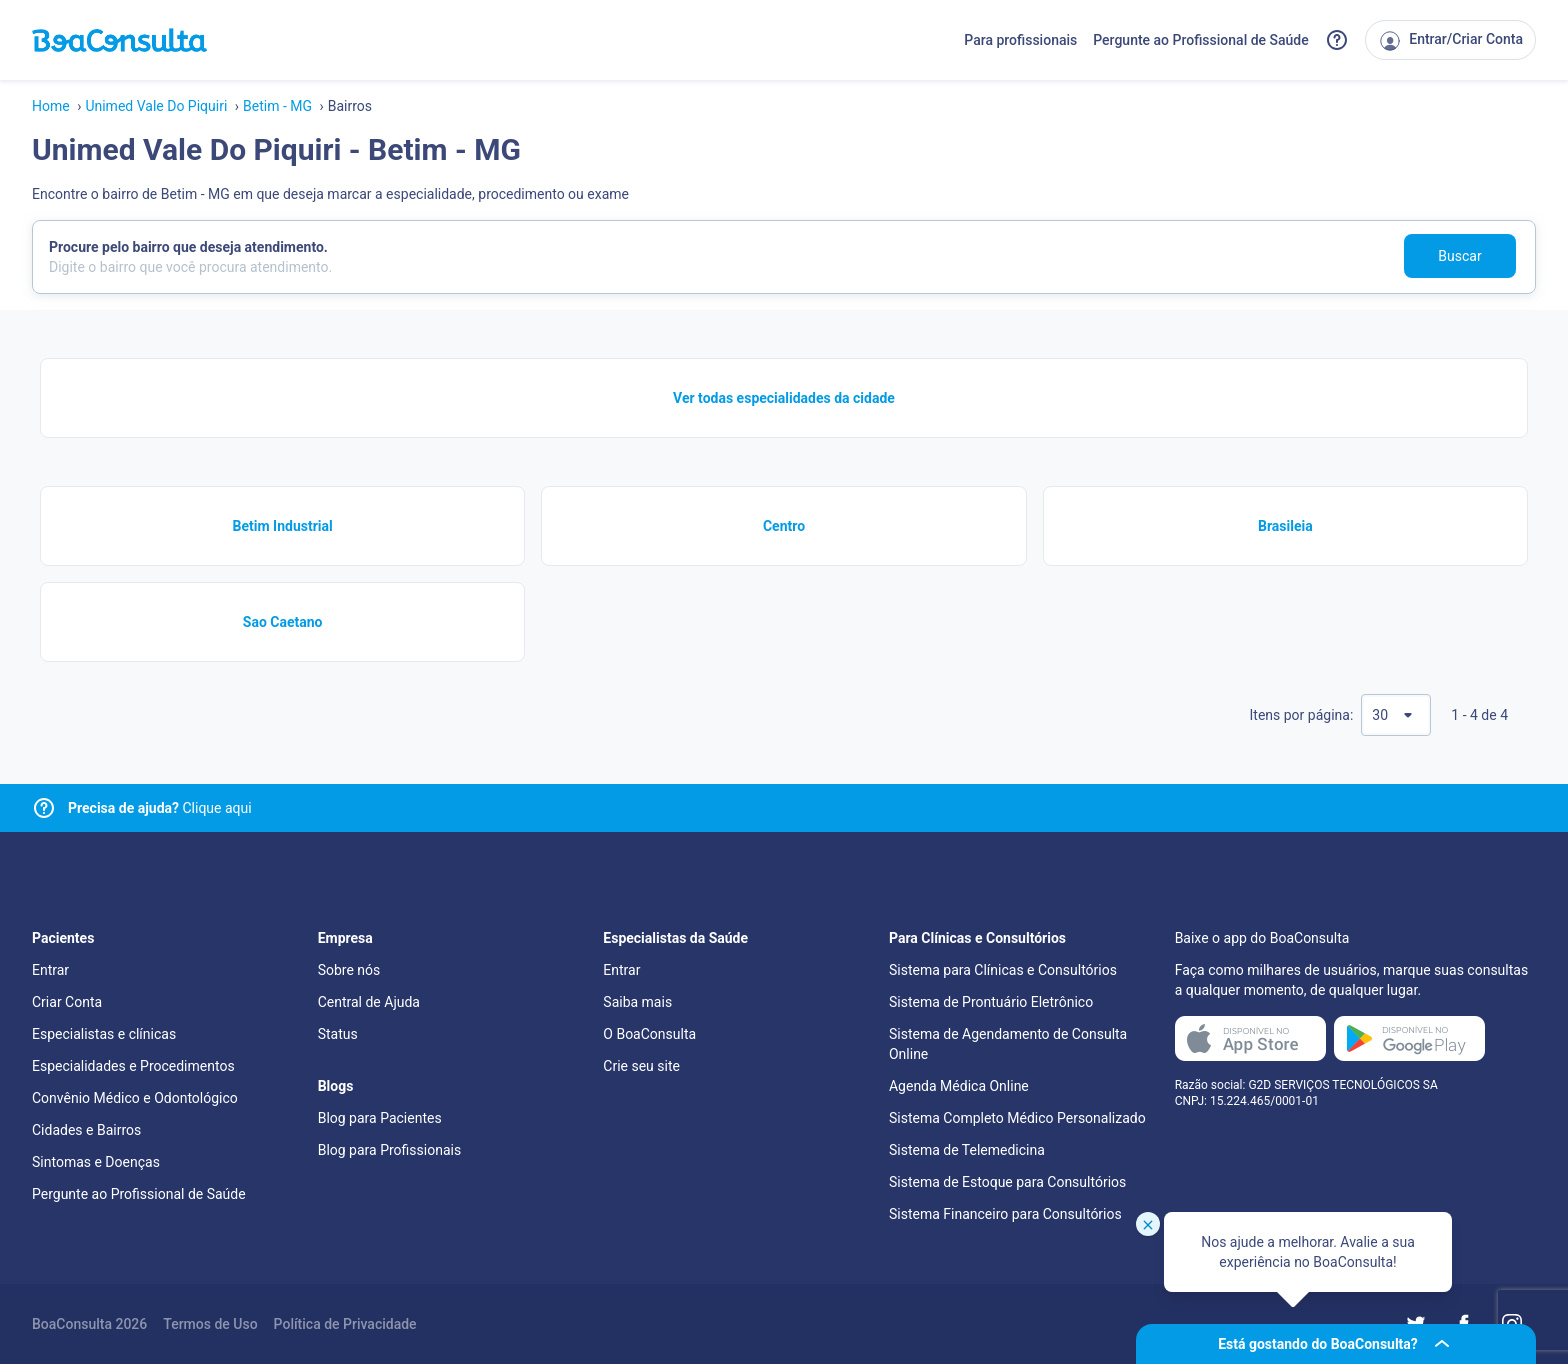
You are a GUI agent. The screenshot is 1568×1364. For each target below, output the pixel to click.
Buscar (1459, 256)
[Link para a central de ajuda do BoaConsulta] (1337, 40)
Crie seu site (641, 1066)
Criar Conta (67, 1002)
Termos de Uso (210, 1324)
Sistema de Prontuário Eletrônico (991, 1002)
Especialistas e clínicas (104, 1034)
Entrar (50, 970)
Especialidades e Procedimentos (133, 1066)
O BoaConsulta (649, 1034)
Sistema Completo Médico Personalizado (1017, 1118)
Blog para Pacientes (380, 1118)
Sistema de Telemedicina (967, 1150)
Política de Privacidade (345, 1324)
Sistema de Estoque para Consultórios (1007, 1182)
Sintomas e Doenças (96, 1162)
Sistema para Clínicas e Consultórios (1003, 970)
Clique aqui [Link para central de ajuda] (160, 808)
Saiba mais (637, 1002)
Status (338, 1034)
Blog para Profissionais (389, 1150)
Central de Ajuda (369, 1002)
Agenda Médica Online (959, 1086)
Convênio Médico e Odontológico (135, 1098)
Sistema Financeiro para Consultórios (1005, 1214)
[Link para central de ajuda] (44, 808)
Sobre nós (349, 970)
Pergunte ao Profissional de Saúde (1201, 40)
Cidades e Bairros (86, 1130)
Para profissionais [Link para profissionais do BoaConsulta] (1020, 40)
